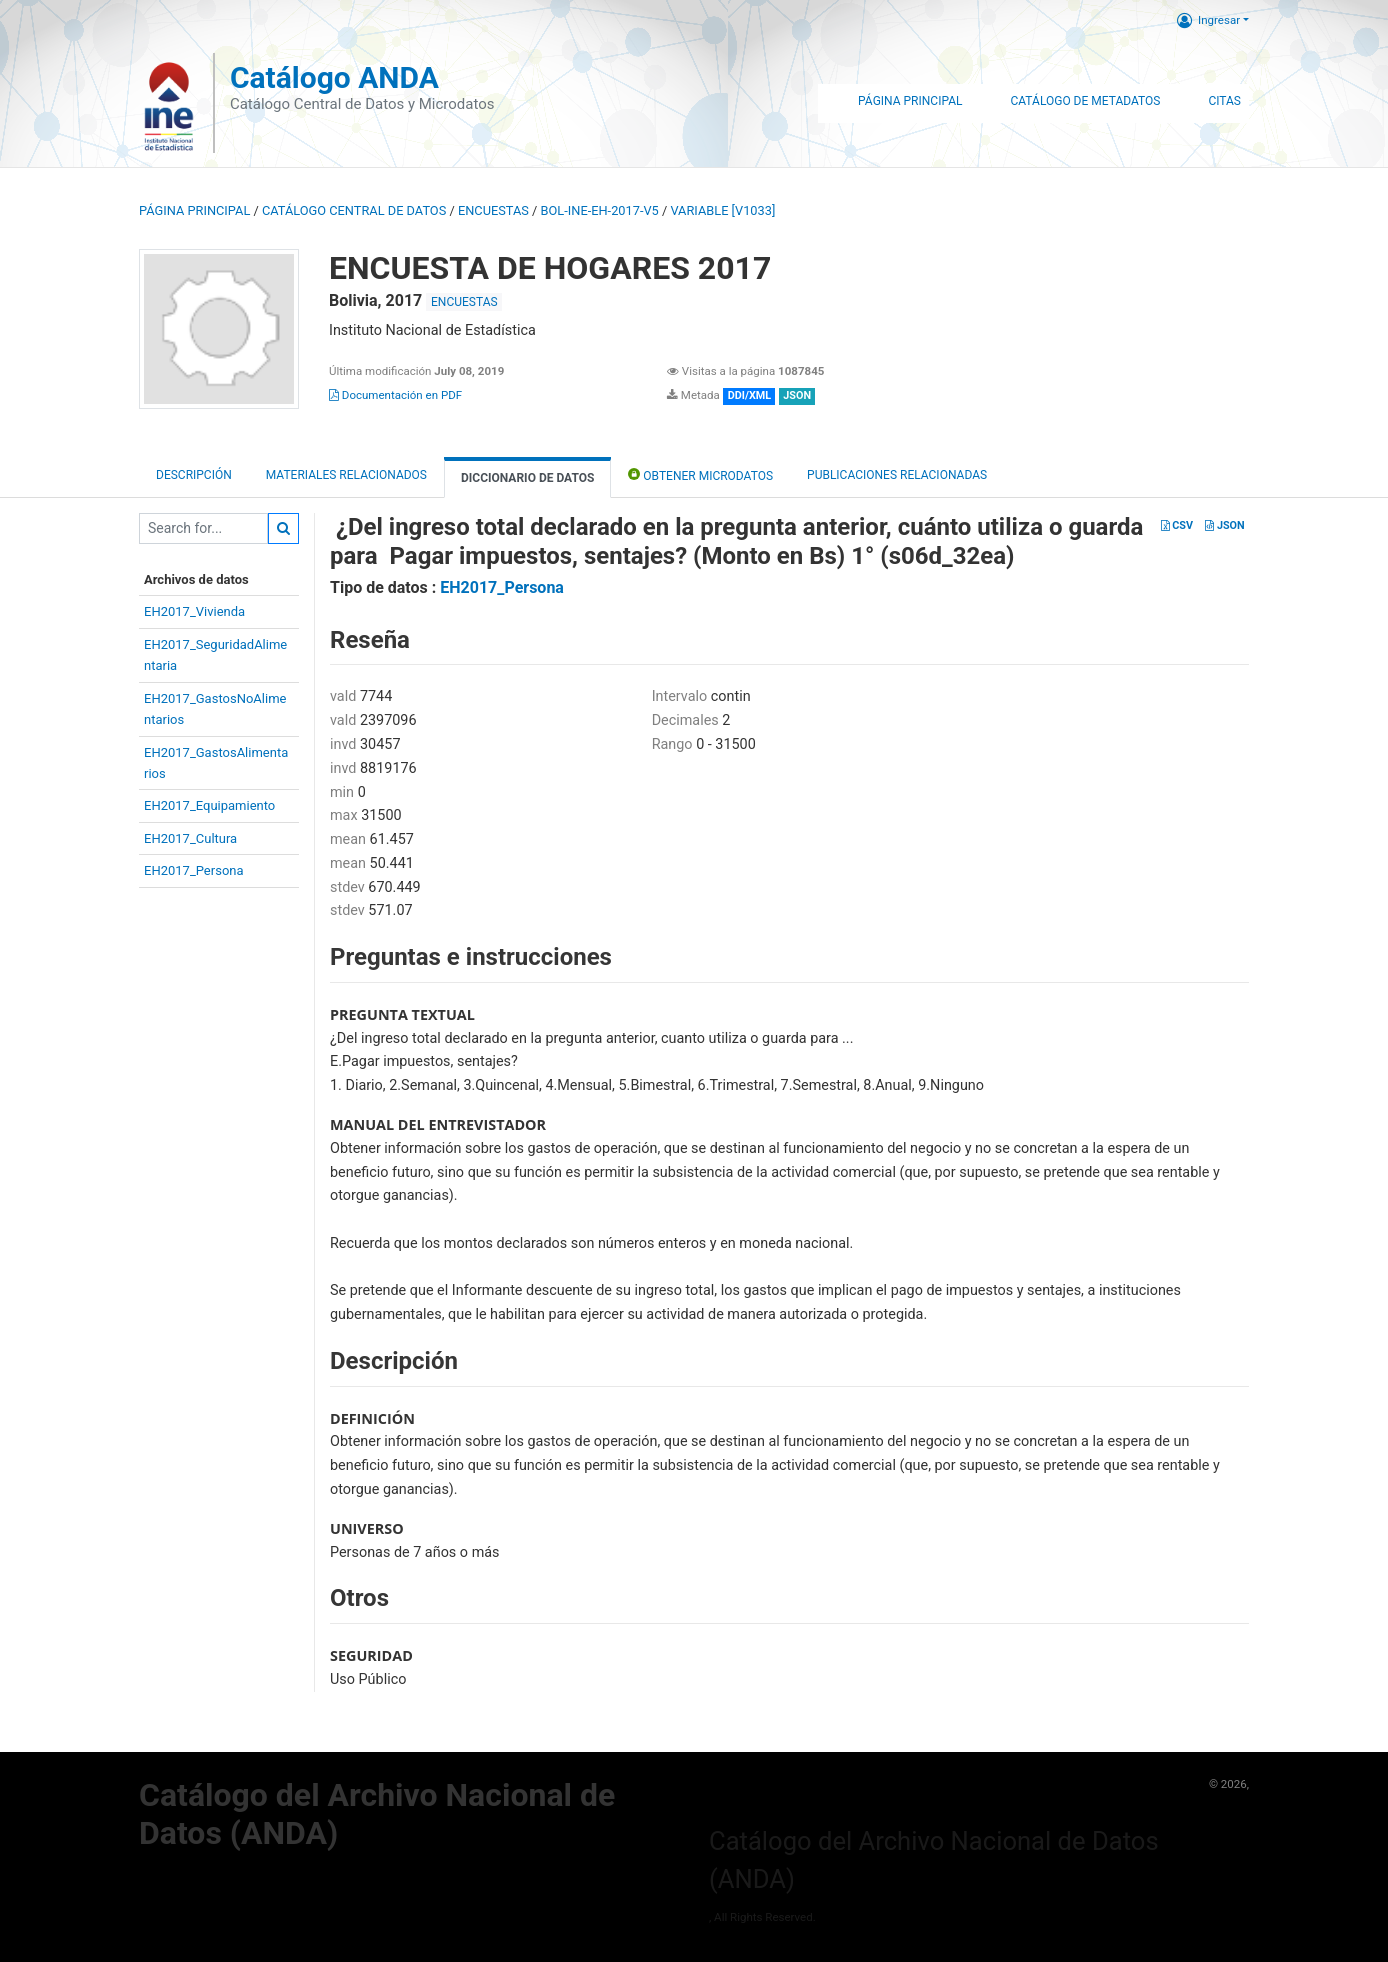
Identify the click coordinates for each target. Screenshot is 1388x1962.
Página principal (194, 210)
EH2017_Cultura (190, 838)
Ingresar (1208, 20)
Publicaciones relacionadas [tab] (897, 475)
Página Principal (910, 101)
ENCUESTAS (493, 210)
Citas (1224, 101)
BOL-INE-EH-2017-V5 (600, 210)
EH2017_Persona (194, 870)
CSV (1177, 525)
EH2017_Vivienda (194, 611)
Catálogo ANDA (334, 77)
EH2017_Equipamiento (209, 805)
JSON (1224, 525)
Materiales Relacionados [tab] (346, 475)
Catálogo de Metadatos (1085, 101)
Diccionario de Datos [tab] (527, 478)
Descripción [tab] (194, 475)
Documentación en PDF (395, 395)
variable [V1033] (722, 210)
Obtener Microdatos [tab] (700, 474)
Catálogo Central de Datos (354, 210)
